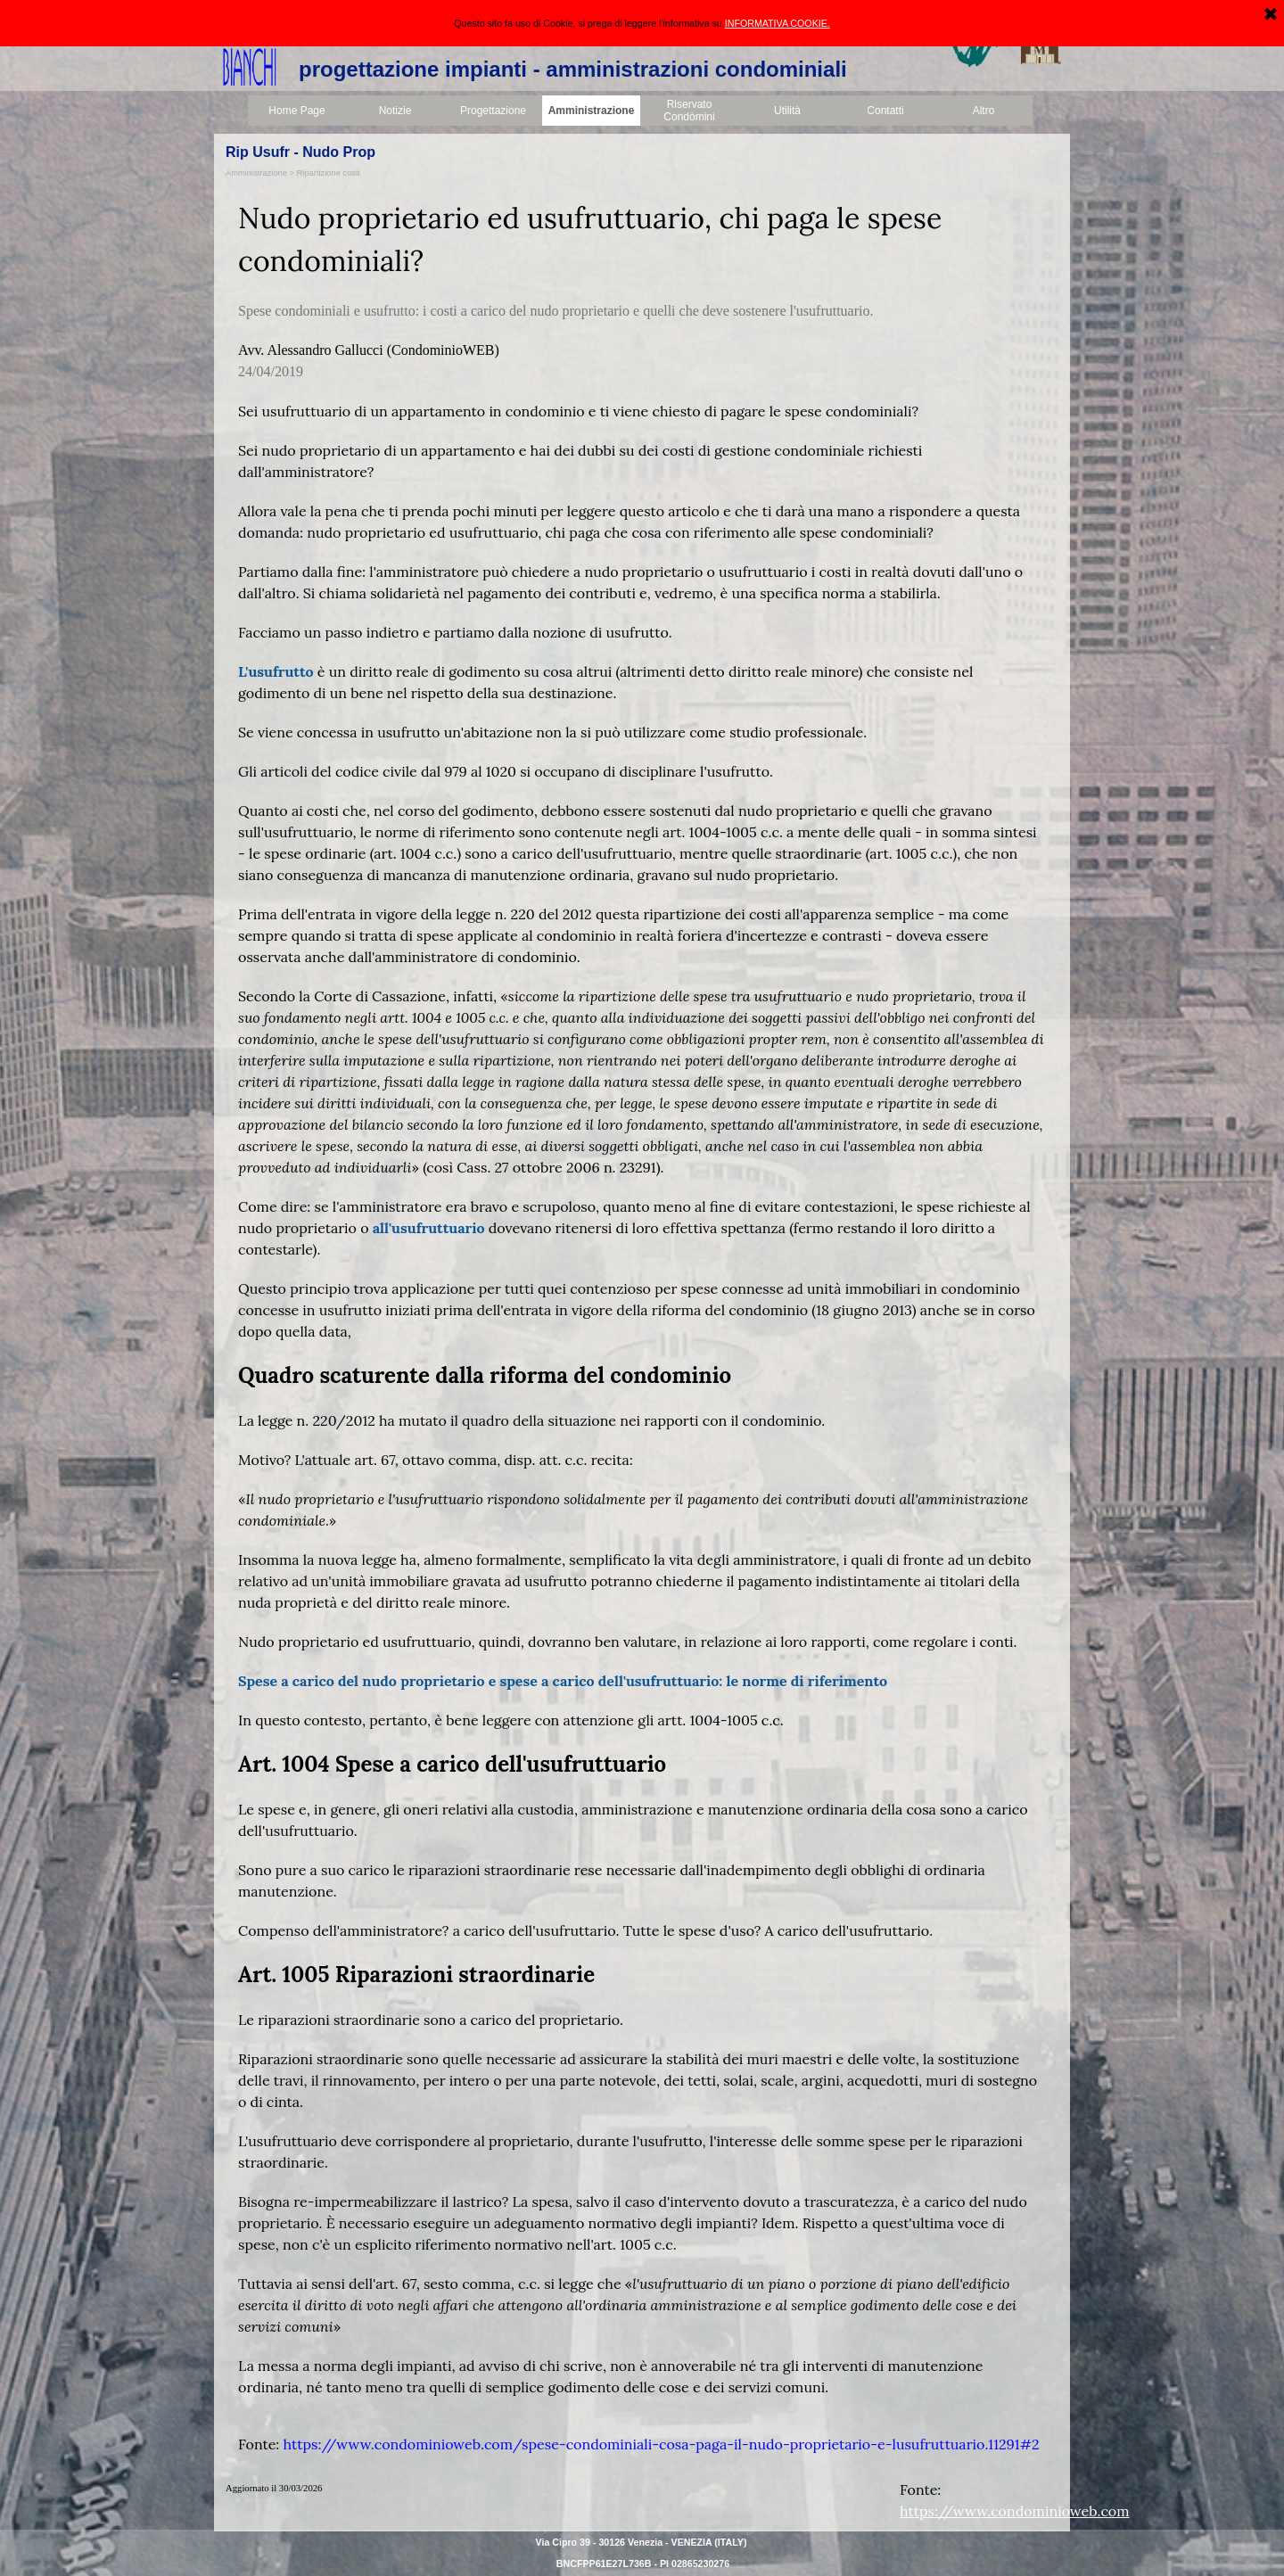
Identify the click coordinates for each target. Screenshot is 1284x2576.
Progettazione (493, 110)
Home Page (296, 110)
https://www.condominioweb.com (1014, 2511)
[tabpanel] (642, 1326)
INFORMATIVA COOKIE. (777, 14)
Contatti (885, 110)
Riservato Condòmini (688, 110)
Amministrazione (591, 110)
